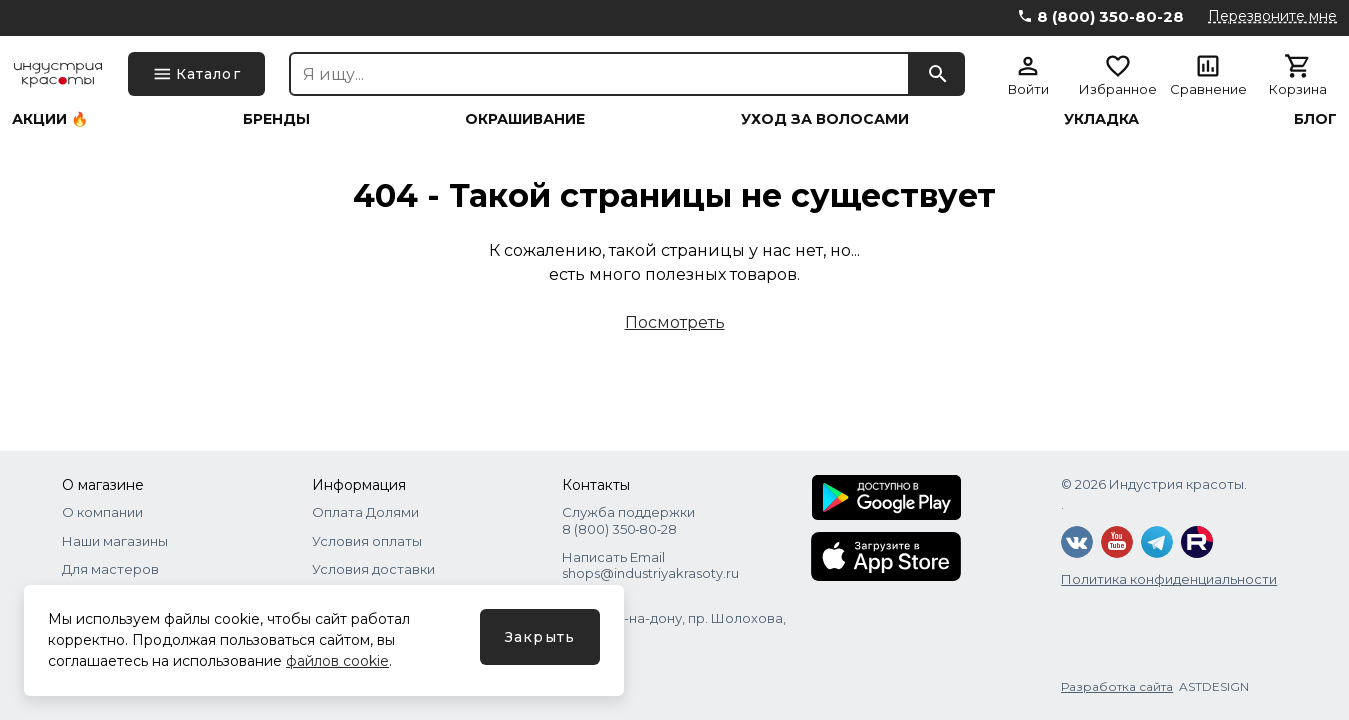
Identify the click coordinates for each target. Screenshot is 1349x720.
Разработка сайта (1117, 686)
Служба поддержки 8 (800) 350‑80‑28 (628, 520)
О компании (102, 512)
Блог (1315, 119)
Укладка (1101, 119)
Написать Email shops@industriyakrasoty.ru (650, 565)
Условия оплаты (367, 541)
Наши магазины (115, 541)
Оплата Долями (365, 512)
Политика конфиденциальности (1169, 579)
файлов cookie (337, 661)
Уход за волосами (825, 119)
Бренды (276, 119)
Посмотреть (675, 322)
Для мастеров (110, 569)
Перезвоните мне (1272, 16)
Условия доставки (373, 569)
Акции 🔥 (50, 119)
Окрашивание (525, 119)
